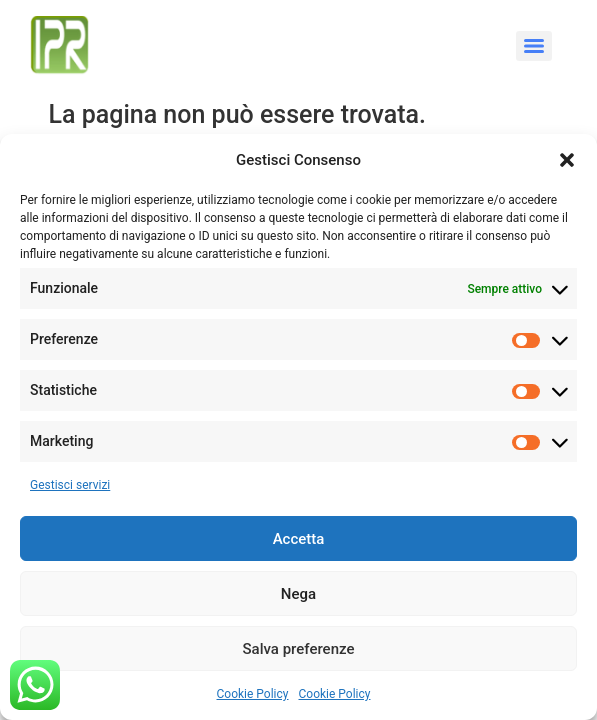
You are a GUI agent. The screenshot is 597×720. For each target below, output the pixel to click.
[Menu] (534, 46)
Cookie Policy (253, 694)
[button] (567, 160)
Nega (298, 594)
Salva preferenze (299, 649)
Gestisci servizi (70, 485)
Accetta (299, 539)
